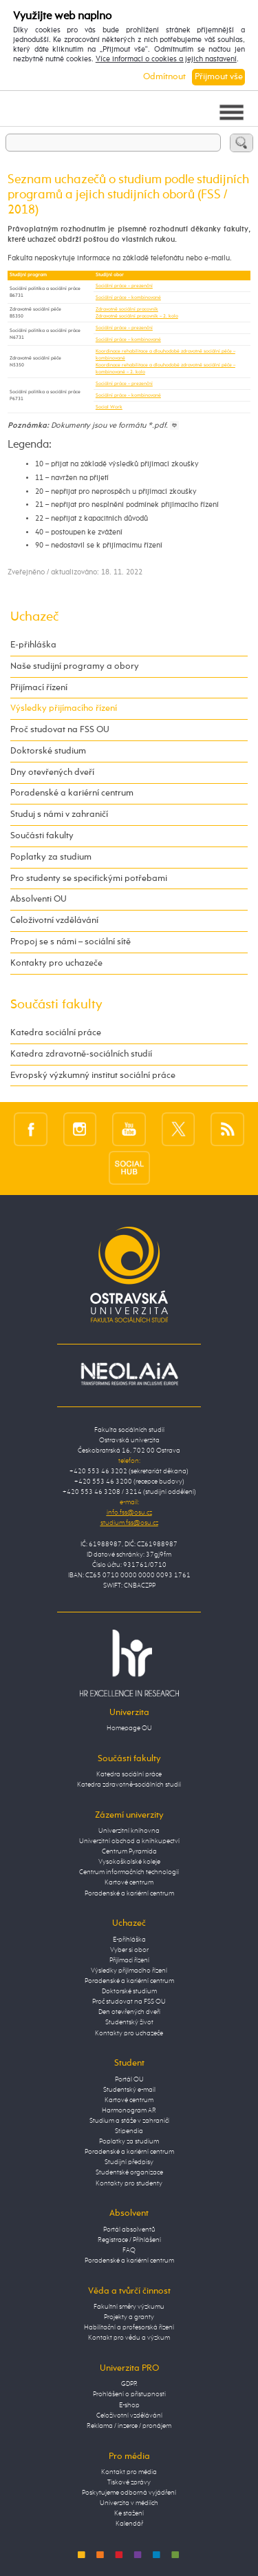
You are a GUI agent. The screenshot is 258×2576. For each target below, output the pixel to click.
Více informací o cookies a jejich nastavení (166, 59)
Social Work (109, 407)
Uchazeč (34, 616)
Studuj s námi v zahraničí (59, 814)
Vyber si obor (129, 1949)
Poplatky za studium (51, 857)
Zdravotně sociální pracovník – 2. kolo (137, 316)
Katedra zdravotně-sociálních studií (81, 1054)
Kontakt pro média (129, 2472)
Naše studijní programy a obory (74, 666)
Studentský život (129, 2022)
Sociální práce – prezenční (124, 286)
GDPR (129, 2383)
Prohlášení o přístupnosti (129, 2394)
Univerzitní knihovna (129, 1830)
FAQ (129, 2250)
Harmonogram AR (129, 2110)
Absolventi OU (38, 899)
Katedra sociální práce (55, 1032)
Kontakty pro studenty (129, 2183)
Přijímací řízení (38, 687)
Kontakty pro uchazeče (56, 963)
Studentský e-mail (129, 2089)
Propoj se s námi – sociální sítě (70, 941)
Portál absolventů (129, 2229)
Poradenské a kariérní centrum (71, 793)
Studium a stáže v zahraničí (129, 2120)
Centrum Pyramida (129, 1851)
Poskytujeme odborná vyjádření (129, 2492)
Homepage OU (129, 1728)
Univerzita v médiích (129, 2503)
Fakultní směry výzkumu (129, 2306)
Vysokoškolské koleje (129, 1861)
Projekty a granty (129, 2317)
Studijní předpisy (129, 2162)
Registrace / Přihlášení (129, 2239)
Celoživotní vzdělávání (54, 920)
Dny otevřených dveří (52, 772)
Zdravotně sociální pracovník (127, 309)
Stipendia (129, 2131)
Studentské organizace (129, 2172)
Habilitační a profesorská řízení (129, 2327)
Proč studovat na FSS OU (59, 729)
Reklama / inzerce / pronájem (129, 2425)
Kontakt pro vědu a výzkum (129, 2337)
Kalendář (129, 2523)
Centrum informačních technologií (129, 1872)
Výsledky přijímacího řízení (63, 708)
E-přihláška (33, 645)
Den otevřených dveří (129, 2011)
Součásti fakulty (42, 835)
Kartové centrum (129, 1882)
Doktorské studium (48, 751)
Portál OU (129, 2079)
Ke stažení (129, 2513)
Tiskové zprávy (129, 2482)
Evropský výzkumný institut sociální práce (92, 1075)
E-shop (129, 2405)
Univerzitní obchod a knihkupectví (129, 1841)
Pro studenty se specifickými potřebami (88, 878)
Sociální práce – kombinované (128, 297)
